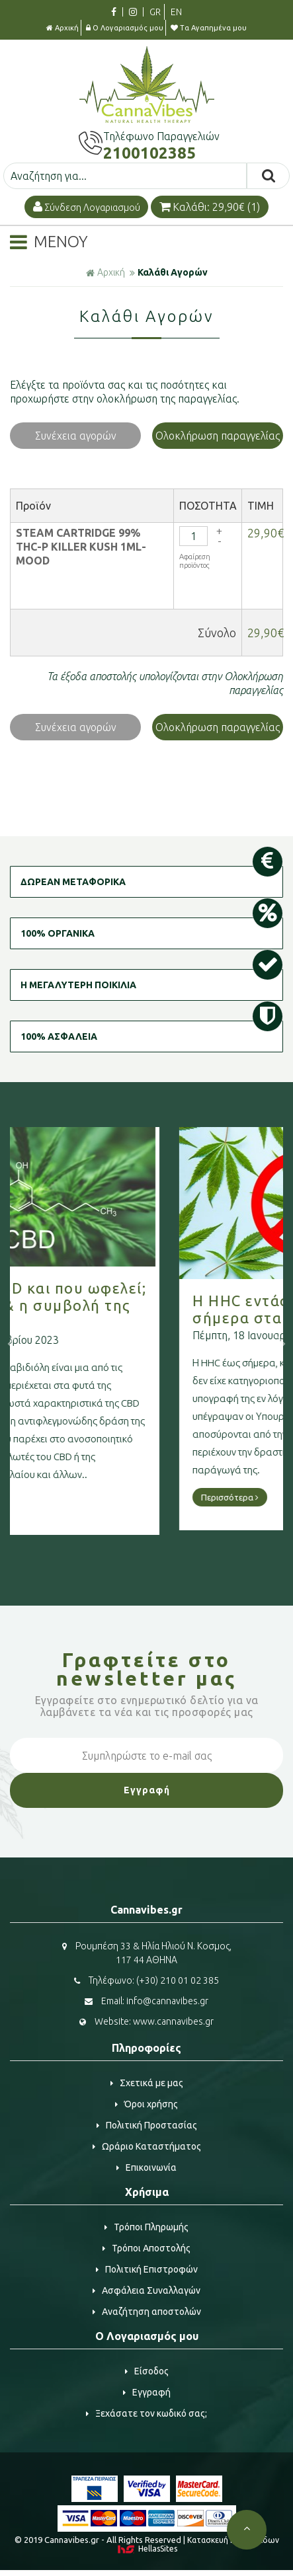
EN (176, 12)
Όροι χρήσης (146, 2104)
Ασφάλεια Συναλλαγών (146, 2290)
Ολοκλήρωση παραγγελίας (217, 436)
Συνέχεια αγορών (75, 436)
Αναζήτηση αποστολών (147, 2311)
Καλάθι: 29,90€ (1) (209, 207)
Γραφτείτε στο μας (146, 1669)
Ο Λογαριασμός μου (124, 28)
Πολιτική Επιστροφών (147, 2269)
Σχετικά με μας (146, 2083)
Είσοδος (147, 2371)
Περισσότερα (70, 1501)
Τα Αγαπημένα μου (209, 28)
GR (155, 12)
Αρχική (62, 28)
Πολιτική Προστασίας (147, 2125)
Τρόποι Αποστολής (146, 2248)
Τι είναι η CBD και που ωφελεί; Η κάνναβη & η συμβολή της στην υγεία (146, 1305)
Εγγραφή (147, 2392)
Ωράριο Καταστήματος (147, 2146)
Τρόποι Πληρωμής (146, 2227)
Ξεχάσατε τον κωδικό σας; (146, 2413)
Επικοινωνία (146, 2167)
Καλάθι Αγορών (173, 272)
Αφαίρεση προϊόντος (194, 561)
